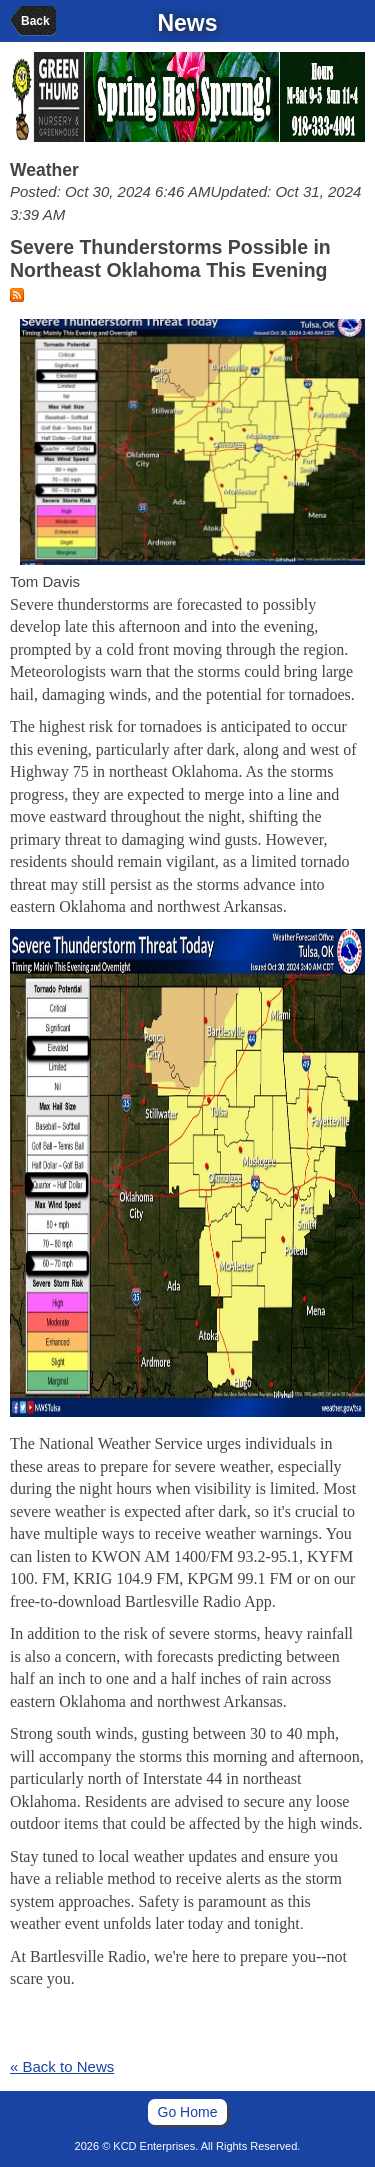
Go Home (188, 2112)
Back (35, 21)
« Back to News (62, 2066)
